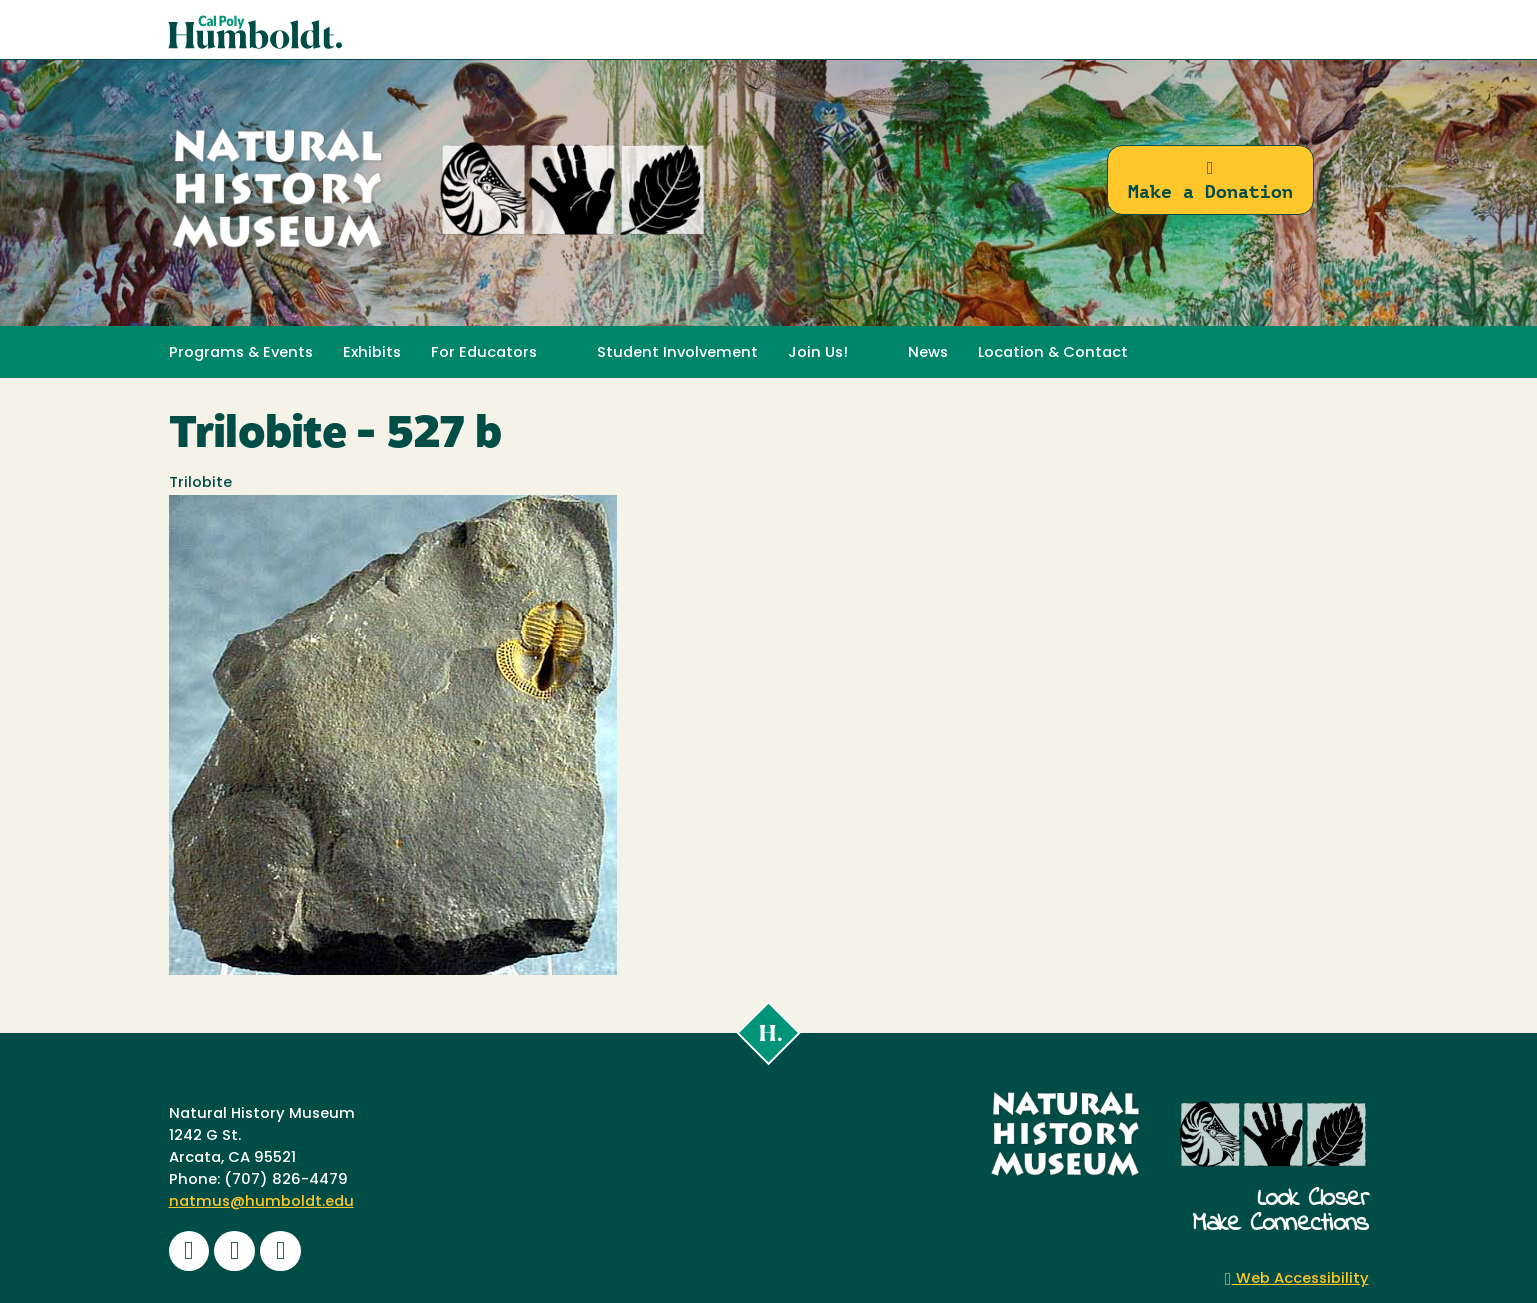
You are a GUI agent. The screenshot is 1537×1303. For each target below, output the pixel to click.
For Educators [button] (484, 353)
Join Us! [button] (818, 353)
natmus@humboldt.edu (261, 1202)
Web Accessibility (1297, 1279)
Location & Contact (1053, 353)
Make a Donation (1210, 180)
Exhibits (372, 353)
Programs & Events (241, 353)
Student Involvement (677, 353)
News (928, 353)
